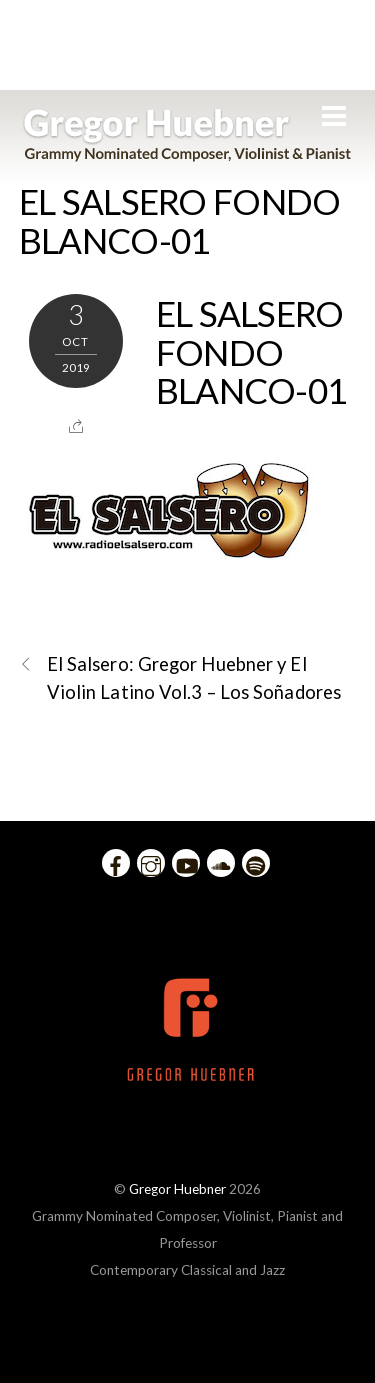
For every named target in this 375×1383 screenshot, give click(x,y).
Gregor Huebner (177, 1189)
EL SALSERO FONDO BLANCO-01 (180, 220)
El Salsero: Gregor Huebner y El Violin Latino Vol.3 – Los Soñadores (180, 676)
